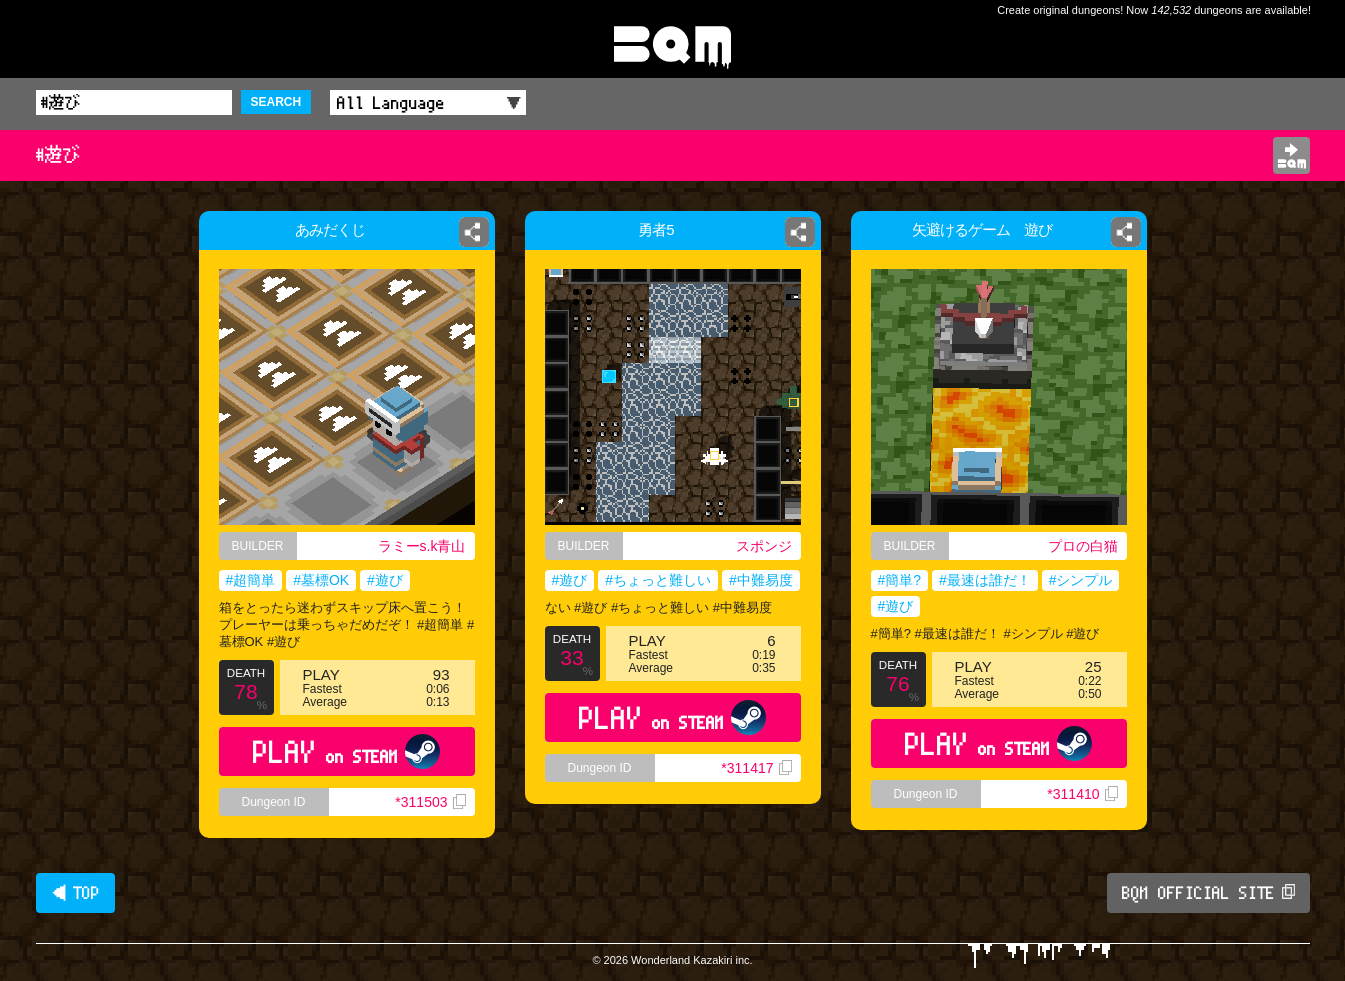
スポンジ (768, 546)
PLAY (346, 751)
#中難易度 (761, 580)
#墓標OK (321, 580)
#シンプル (1081, 580)
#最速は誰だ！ (985, 580)
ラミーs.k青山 (422, 546)
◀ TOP (75, 893)
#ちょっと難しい (658, 580)
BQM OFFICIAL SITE (1208, 893)
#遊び (385, 580)
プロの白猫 (1083, 546)
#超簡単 (251, 580)
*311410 (1082, 794)
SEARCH (276, 102)
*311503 (430, 802)
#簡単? (900, 580)
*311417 (756, 768)
